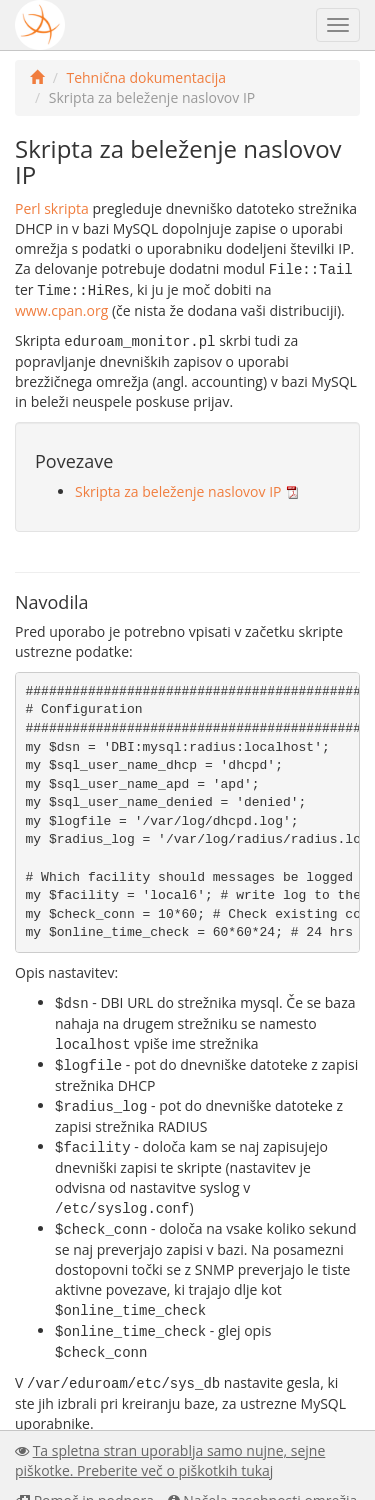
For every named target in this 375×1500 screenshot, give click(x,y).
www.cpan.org (61, 308)
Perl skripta (52, 208)
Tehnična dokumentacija (146, 77)
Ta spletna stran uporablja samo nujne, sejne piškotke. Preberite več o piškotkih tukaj (170, 1460)
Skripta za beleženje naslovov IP (178, 488)
